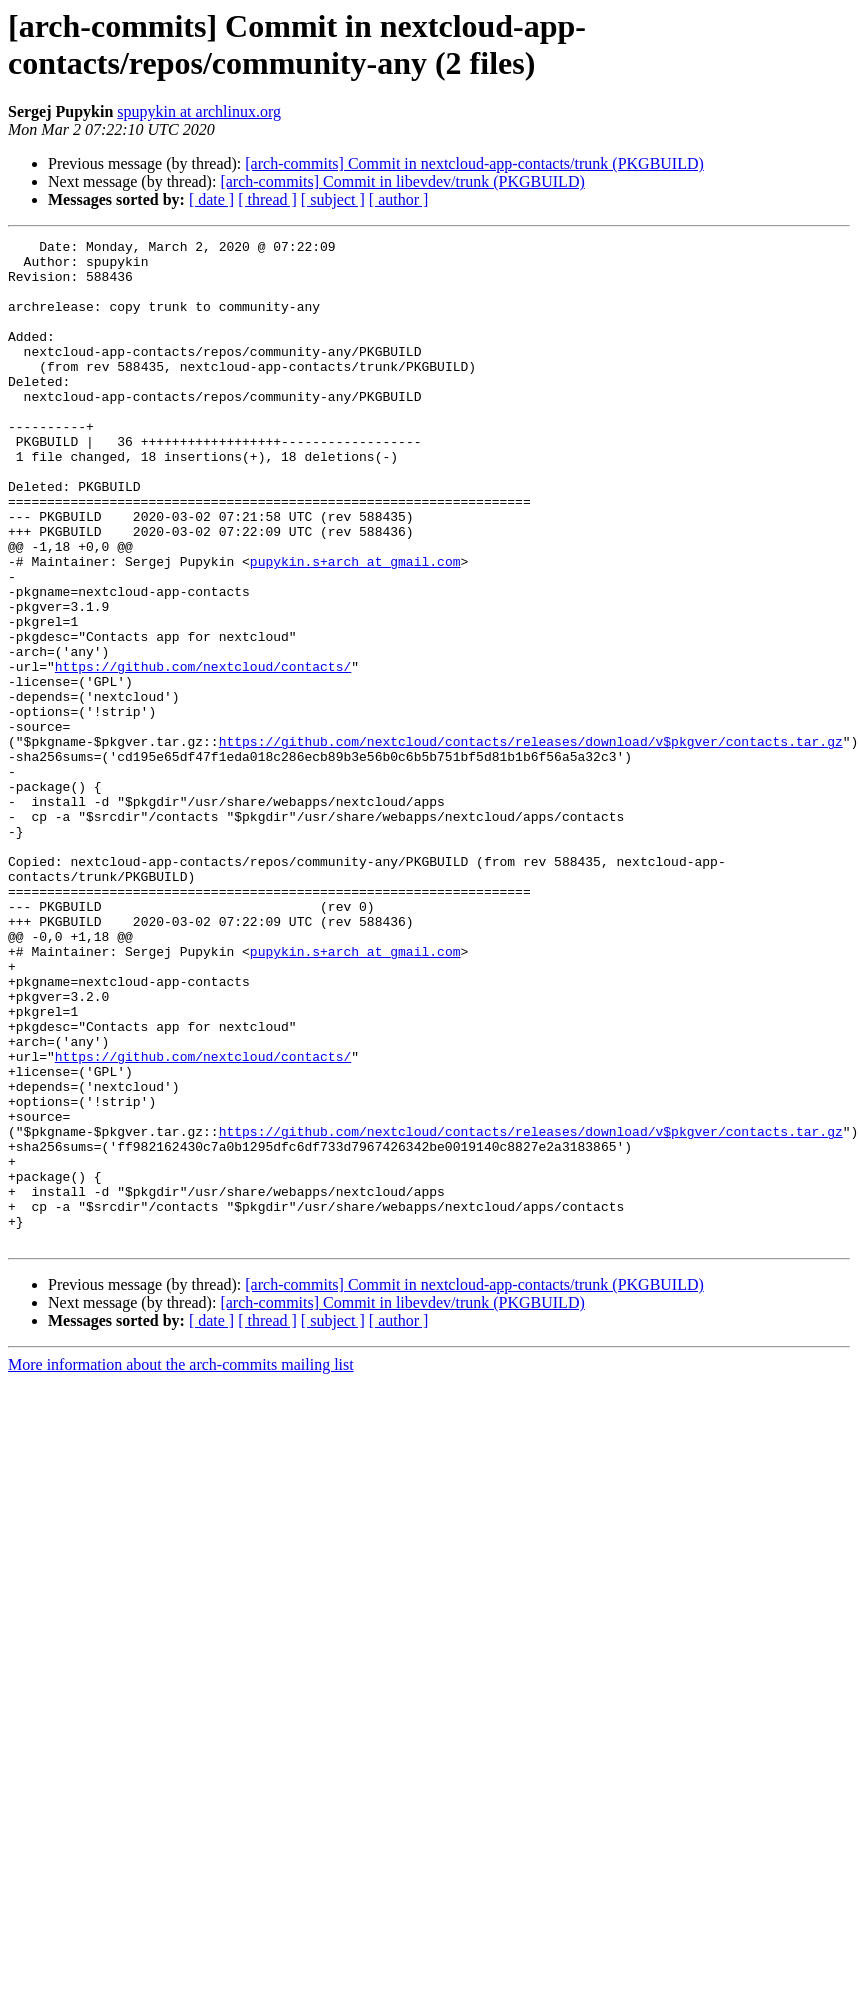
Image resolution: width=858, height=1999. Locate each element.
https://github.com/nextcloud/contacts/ (203, 753)
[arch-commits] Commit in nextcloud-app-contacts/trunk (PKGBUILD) (474, 163)
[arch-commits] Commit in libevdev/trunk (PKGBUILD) (402, 181)
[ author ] (399, 199)
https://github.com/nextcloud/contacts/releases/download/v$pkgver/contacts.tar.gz (531, 843)
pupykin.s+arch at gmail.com (355, 627)
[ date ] (211, 199)
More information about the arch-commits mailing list (181, 1565)
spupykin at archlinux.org (199, 111)
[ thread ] (267, 199)
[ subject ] (333, 199)
